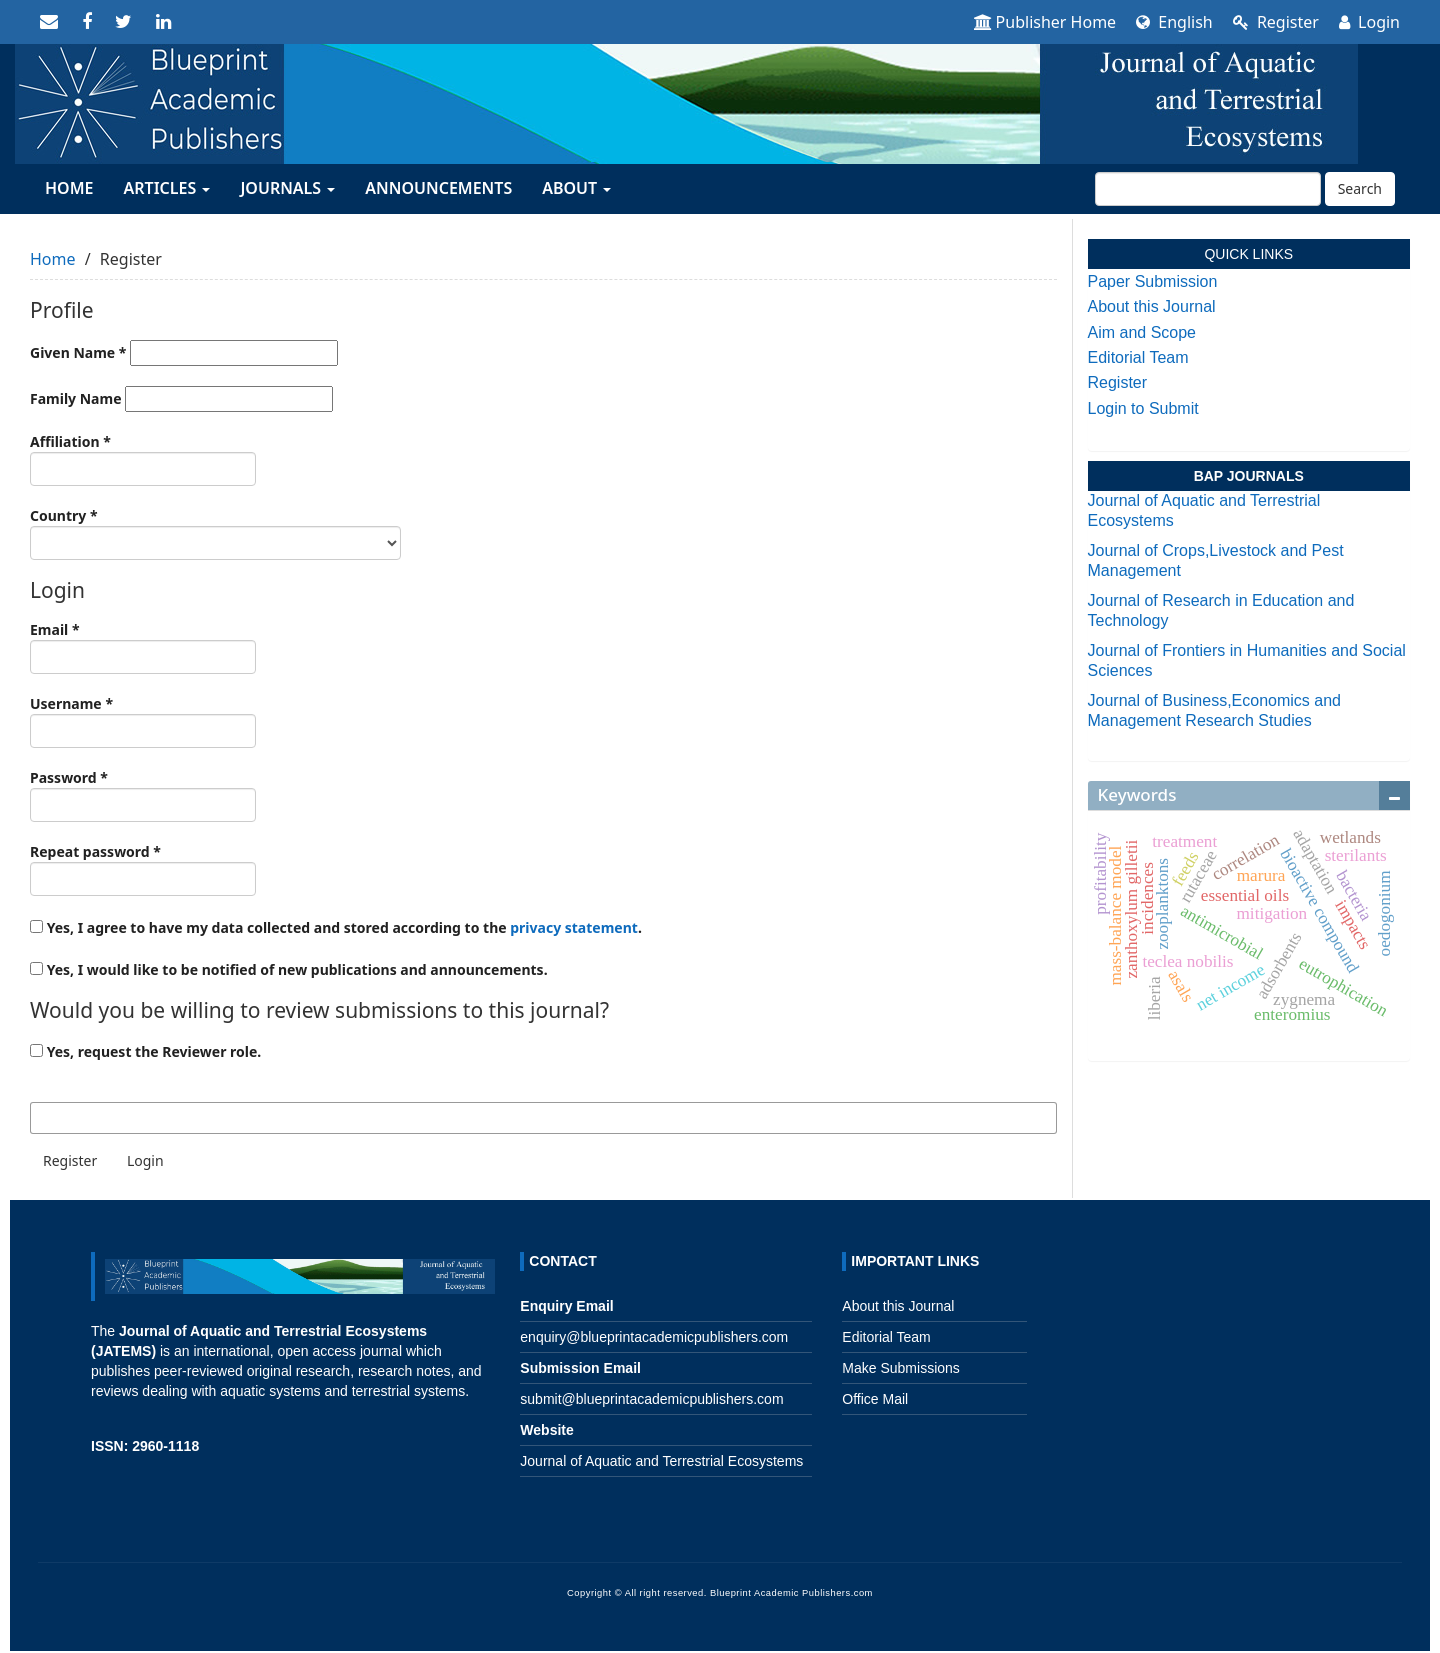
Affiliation (143, 459)
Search (1360, 188)
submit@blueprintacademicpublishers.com (651, 1399)
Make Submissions (901, 1368)
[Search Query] (1208, 189)
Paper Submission (1153, 281)
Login (1369, 22)
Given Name (184, 353)
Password (143, 795)
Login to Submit (1143, 408)
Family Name (181, 399)
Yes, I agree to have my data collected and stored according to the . (336, 927)
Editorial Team (1138, 357)
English (1174, 22)
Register (1276, 22)
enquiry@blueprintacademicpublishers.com (654, 1337)
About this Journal (1152, 306)
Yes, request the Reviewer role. (145, 1051)
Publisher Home (1045, 22)
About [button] (576, 188)
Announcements (438, 188)
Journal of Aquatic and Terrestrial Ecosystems (661, 1461)
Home (53, 259)
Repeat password (143, 869)
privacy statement (574, 927)
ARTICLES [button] (166, 188)
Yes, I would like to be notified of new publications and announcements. (289, 969)
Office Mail (875, 1399)
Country (215, 533)
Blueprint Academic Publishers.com (791, 1593)
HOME (69, 188)
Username (143, 721)
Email (143, 647)
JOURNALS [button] (287, 188)
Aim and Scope (1142, 332)
